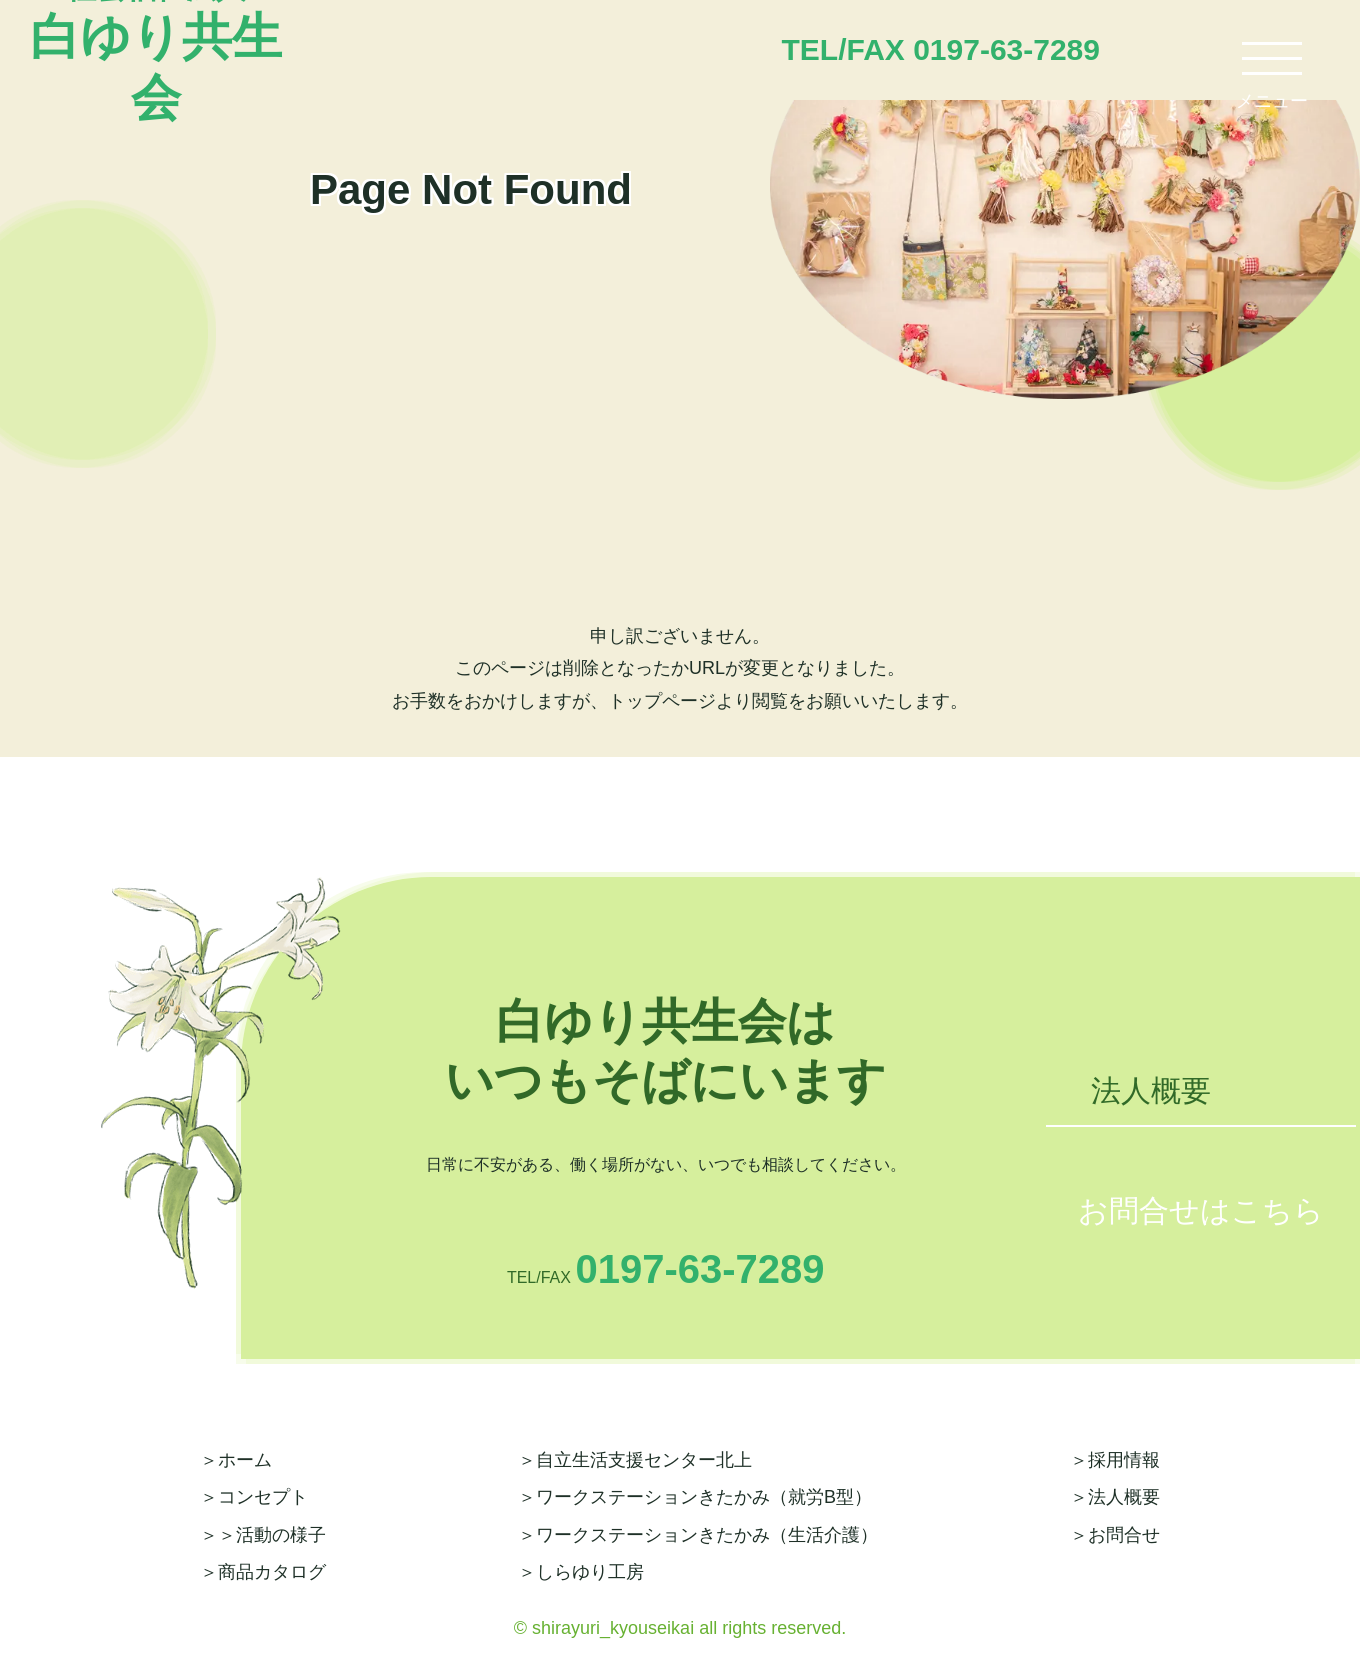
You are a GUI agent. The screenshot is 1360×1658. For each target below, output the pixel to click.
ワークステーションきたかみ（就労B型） (704, 1497)
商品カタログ (272, 1572)
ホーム (245, 1460)
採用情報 (1124, 1460)
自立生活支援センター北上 (644, 1460)
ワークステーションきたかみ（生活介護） (707, 1535)
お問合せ (1124, 1535)
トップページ (662, 701)
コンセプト (263, 1497)
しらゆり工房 (590, 1572)
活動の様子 (281, 1535)
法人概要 (1151, 1090)
